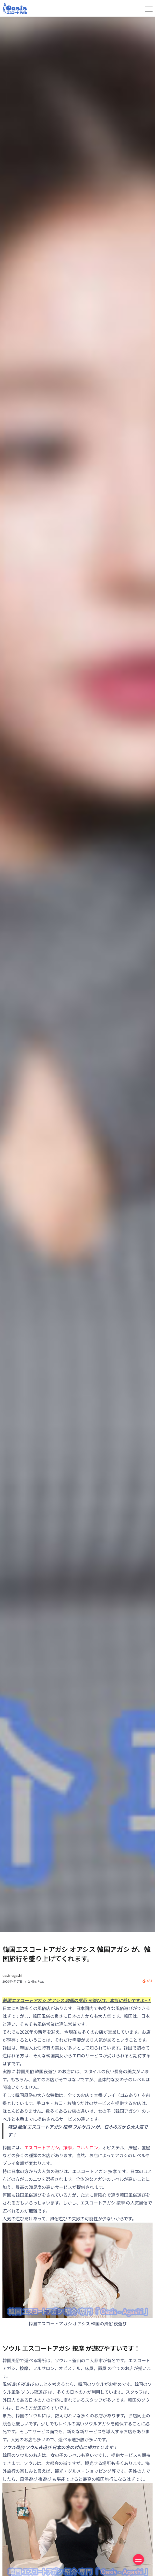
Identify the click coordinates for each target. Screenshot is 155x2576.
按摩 (67, 2147)
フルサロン (87, 2147)
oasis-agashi (12, 1975)
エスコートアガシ (41, 2147)
